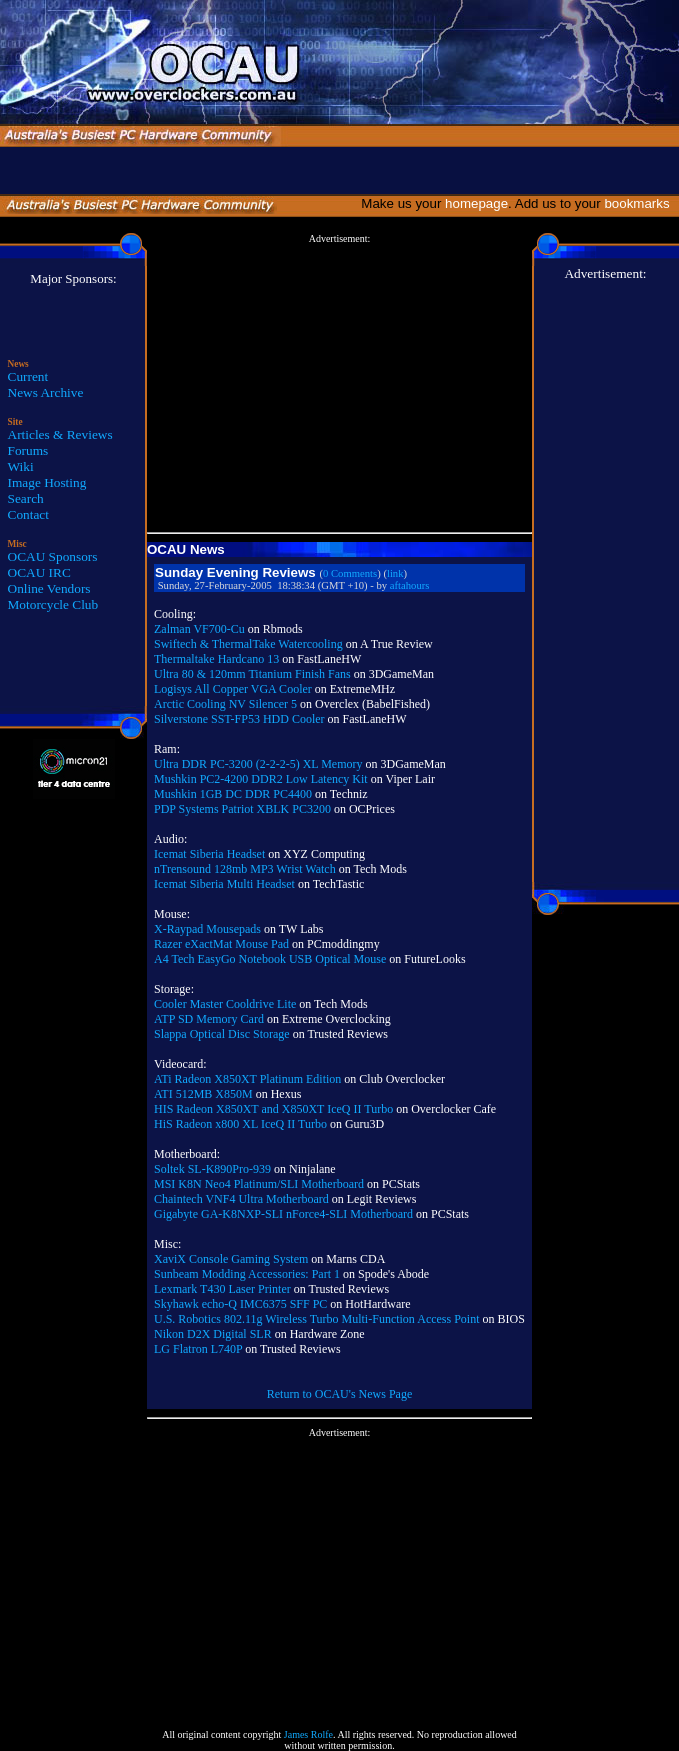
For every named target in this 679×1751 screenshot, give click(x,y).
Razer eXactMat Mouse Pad (221, 944)
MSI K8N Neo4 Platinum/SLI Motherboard (259, 1184)
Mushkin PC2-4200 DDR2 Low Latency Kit (261, 779)
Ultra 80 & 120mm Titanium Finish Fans (252, 674)
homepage (476, 203)
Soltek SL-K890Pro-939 (212, 1169)
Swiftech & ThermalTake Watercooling (248, 644)
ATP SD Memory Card (209, 1019)
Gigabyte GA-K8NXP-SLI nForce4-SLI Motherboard (283, 1214)
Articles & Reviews (60, 434)
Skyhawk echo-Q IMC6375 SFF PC (240, 1304)
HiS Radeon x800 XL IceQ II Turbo (240, 1124)
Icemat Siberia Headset (209, 854)
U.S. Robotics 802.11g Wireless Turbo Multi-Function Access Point (317, 1319)
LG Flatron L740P (198, 1349)
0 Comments (350, 573)
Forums (28, 450)
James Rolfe (308, 1734)
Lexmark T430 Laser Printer (222, 1289)
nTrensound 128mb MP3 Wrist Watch (245, 869)
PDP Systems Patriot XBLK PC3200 (242, 809)
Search (26, 498)
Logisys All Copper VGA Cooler (233, 689)
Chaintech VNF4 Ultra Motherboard (241, 1199)
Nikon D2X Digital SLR (213, 1334)
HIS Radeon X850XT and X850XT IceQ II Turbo (273, 1109)
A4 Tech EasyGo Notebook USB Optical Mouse (270, 959)
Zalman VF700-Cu (199, 629)
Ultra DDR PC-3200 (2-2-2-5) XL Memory (258, 764)
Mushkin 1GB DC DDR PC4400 (233, 794)
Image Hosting (47, 482)
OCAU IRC (39, 572)
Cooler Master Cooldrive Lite (225, 1004)
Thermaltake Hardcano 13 (216, 659)
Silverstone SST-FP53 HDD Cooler (239, 719)
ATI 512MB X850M (203, 1094)
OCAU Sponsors (53, 556)
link (395, 573)
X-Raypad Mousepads (207, 929)
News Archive (46, 392)
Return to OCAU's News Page (339, 1394)
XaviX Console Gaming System (231, 1259)
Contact (28, 514)
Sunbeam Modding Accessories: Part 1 (247, 1274)
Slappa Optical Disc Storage (222, 1034)
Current (28, 376)
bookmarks (640, 203)
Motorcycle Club (53, 604)
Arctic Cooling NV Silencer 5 (225, 704)
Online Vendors (49, 588)
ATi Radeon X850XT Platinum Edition (247, 1079)
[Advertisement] (339, 384)
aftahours (410, 585)
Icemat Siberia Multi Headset (224, 884)
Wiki (21, 466)
